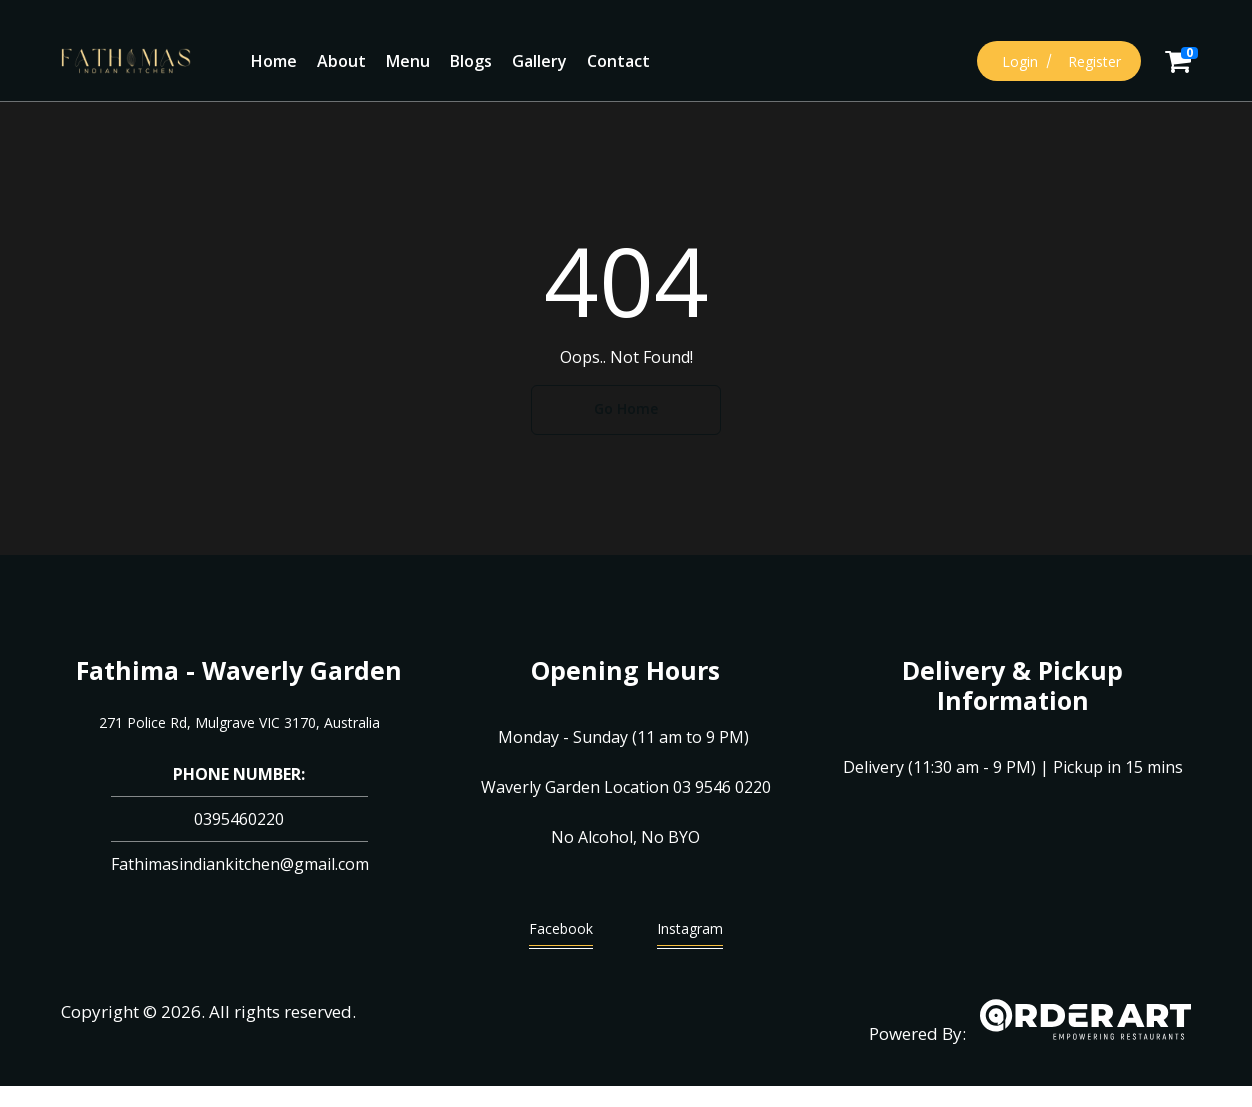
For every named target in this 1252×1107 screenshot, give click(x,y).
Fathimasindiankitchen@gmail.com (240, 864)
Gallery (539, 61)
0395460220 (239, 819)
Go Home (626, 408)
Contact (618, 61)
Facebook (561, 933)
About (341, 61)
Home (274, 61)
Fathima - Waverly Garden (239, 670)
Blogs (471, 61)
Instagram (690, 933)
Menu (408, 61)
